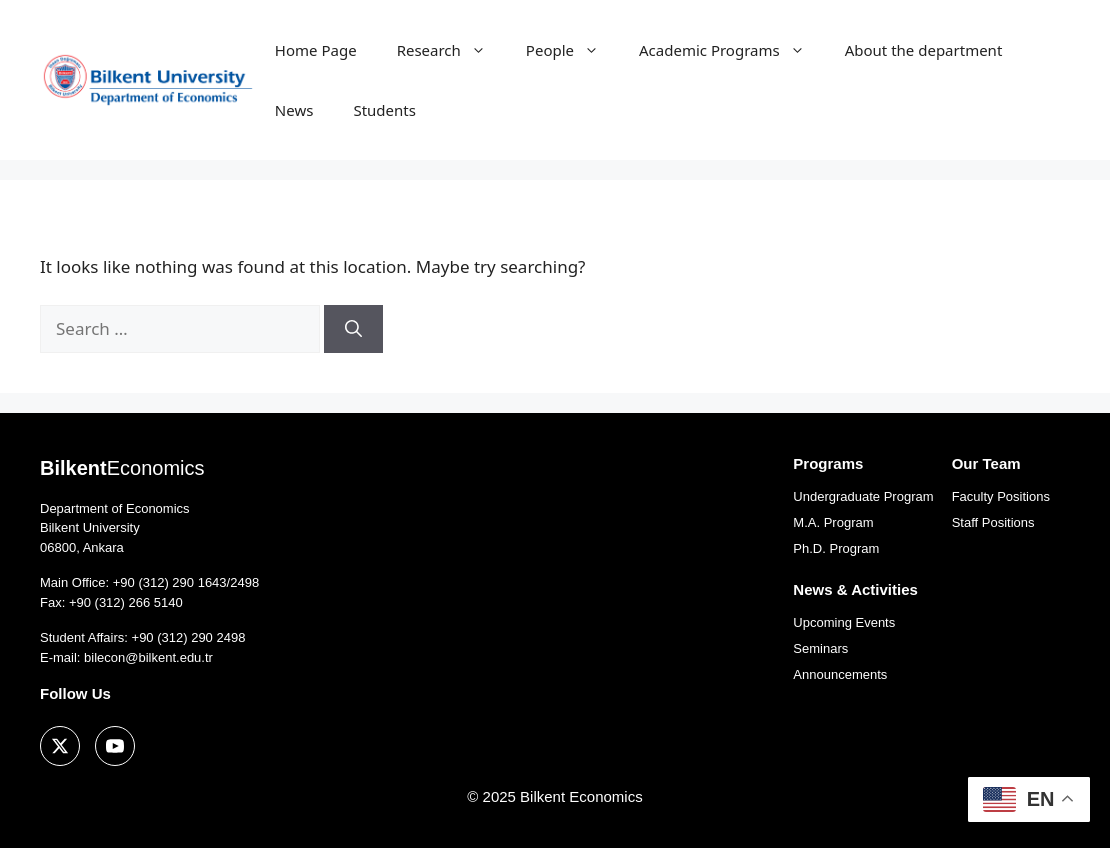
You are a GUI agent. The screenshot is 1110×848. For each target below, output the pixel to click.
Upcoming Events (844, 622)
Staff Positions (993, 522)
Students (384, 110)
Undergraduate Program (863, 496)
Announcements (840, 674)
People (572, 50)
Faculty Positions (1001, 496)
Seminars (820, 648)
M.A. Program (833, 522)
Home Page (316, 50)
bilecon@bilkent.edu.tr (148, 657)
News (294, 110)
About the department (924, 50)
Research (451, 50)
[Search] (353, 329)
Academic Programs (732, 50)
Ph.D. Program (836, 548)
